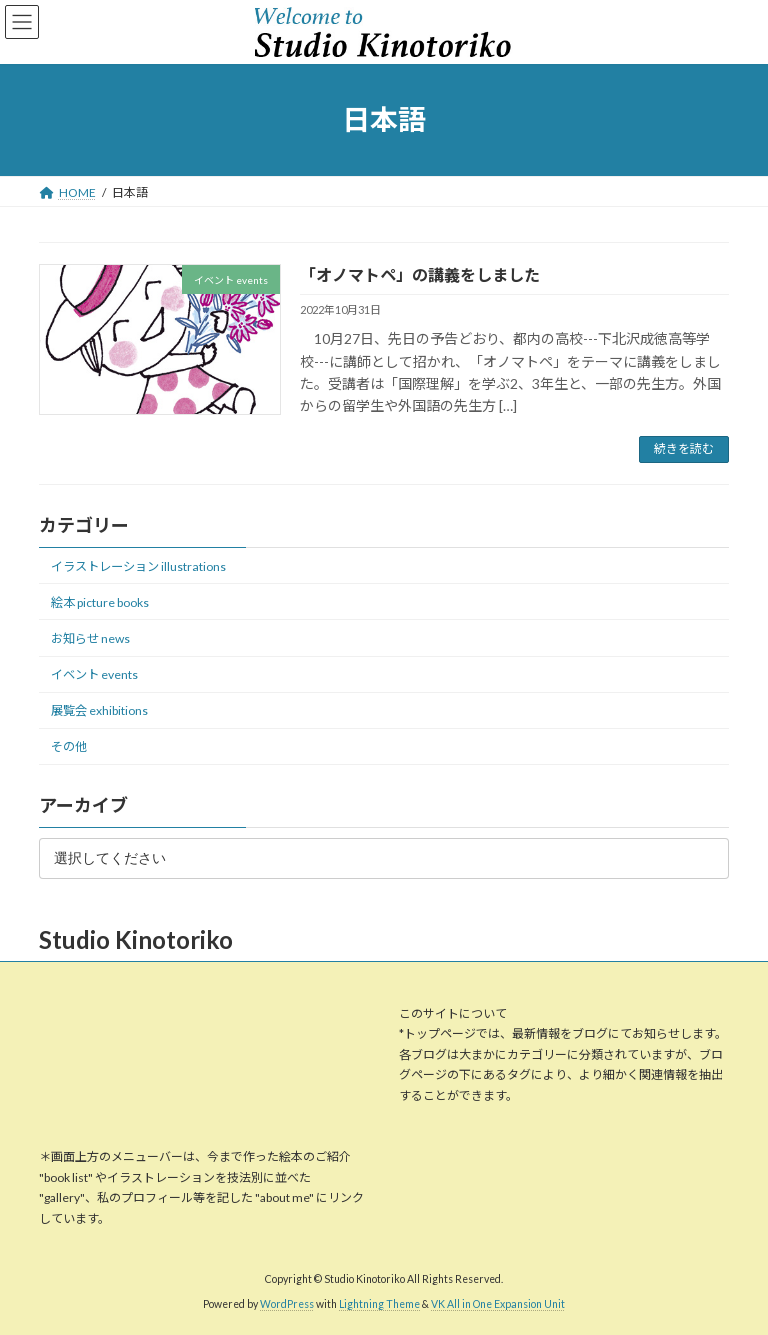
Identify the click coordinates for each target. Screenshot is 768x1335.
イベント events (94, 674)
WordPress (287, 1304)
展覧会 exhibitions (99, 710)
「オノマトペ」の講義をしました (420, 274)
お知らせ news (90, 638)
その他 (69, 746)
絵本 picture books (100, 602)
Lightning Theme (379, 1304)
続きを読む (684, 448)
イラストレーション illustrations (138, 565)
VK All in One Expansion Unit (498, 1304)
